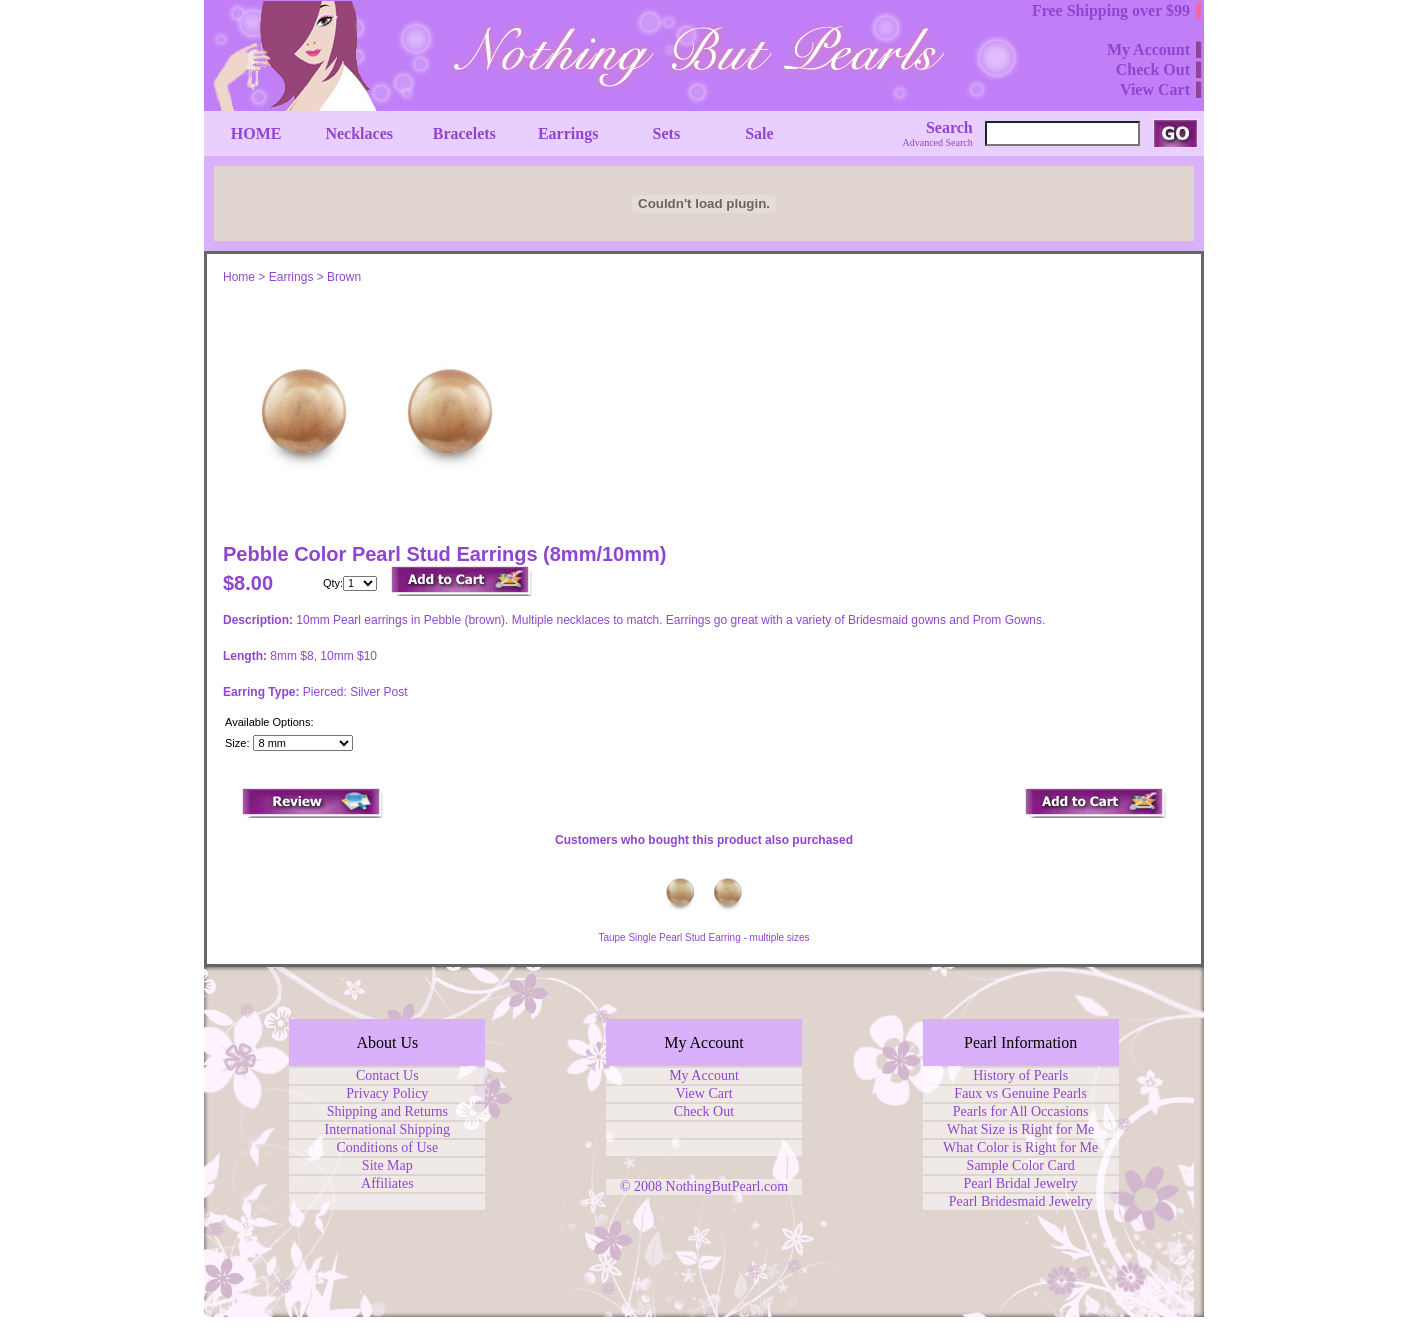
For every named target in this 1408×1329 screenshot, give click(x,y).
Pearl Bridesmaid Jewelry (1021, 1201)
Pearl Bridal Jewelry (1021, 1183)
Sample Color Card (1021, 1165)
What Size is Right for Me (1020, 1129)
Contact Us (387, 1075)
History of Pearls (1020, 1075)
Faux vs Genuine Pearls (1020, 1093)
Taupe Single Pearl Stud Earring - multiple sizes (703, 937)
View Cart (703, 1093)
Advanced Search (938, 142)
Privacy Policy (387, 1093)
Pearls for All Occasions (1021, 1111)
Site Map (387, 1165)
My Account (704, 1075)
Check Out (704, 1111)
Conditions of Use (387, 1147)
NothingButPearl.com (727, 1186)
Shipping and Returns (387, 1111)
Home (239, 277)
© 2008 (643, 1186)
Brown (344, 277)
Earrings (291, 277)
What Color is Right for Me (1020, 1147)
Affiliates (387, 1183)
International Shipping (388, 1129)
